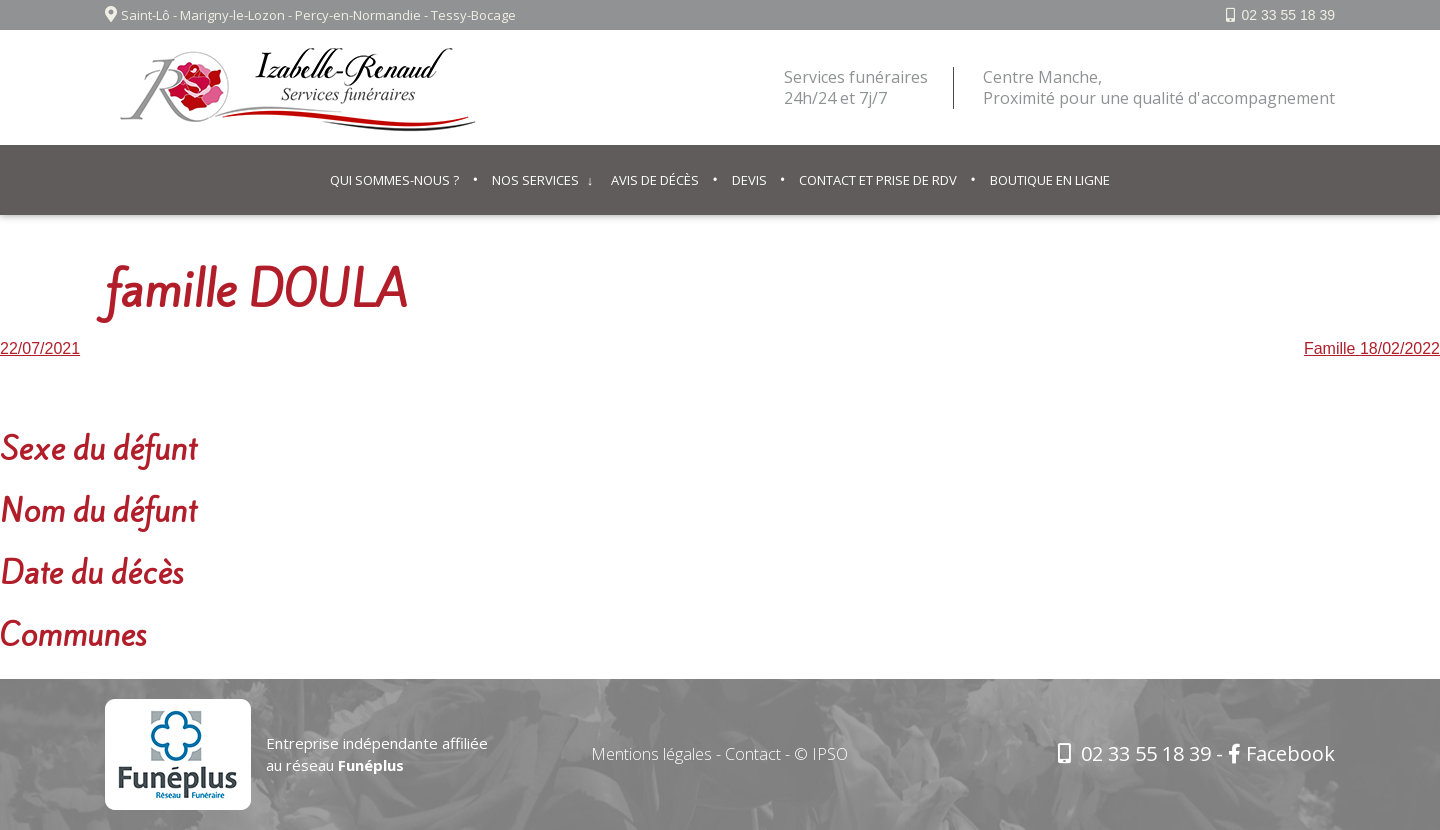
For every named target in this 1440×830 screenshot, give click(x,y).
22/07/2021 (40, 348)
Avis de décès (655, 180)
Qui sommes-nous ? (394, 180)
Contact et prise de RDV (878, 180)
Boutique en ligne (1050, 180)
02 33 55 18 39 (1288, 15)
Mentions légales (651, 754)
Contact (753, 754)
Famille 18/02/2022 (1372, 348)
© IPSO (821, 754)
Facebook (1281, 753)
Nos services (535, 180)
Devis (749, 180)
